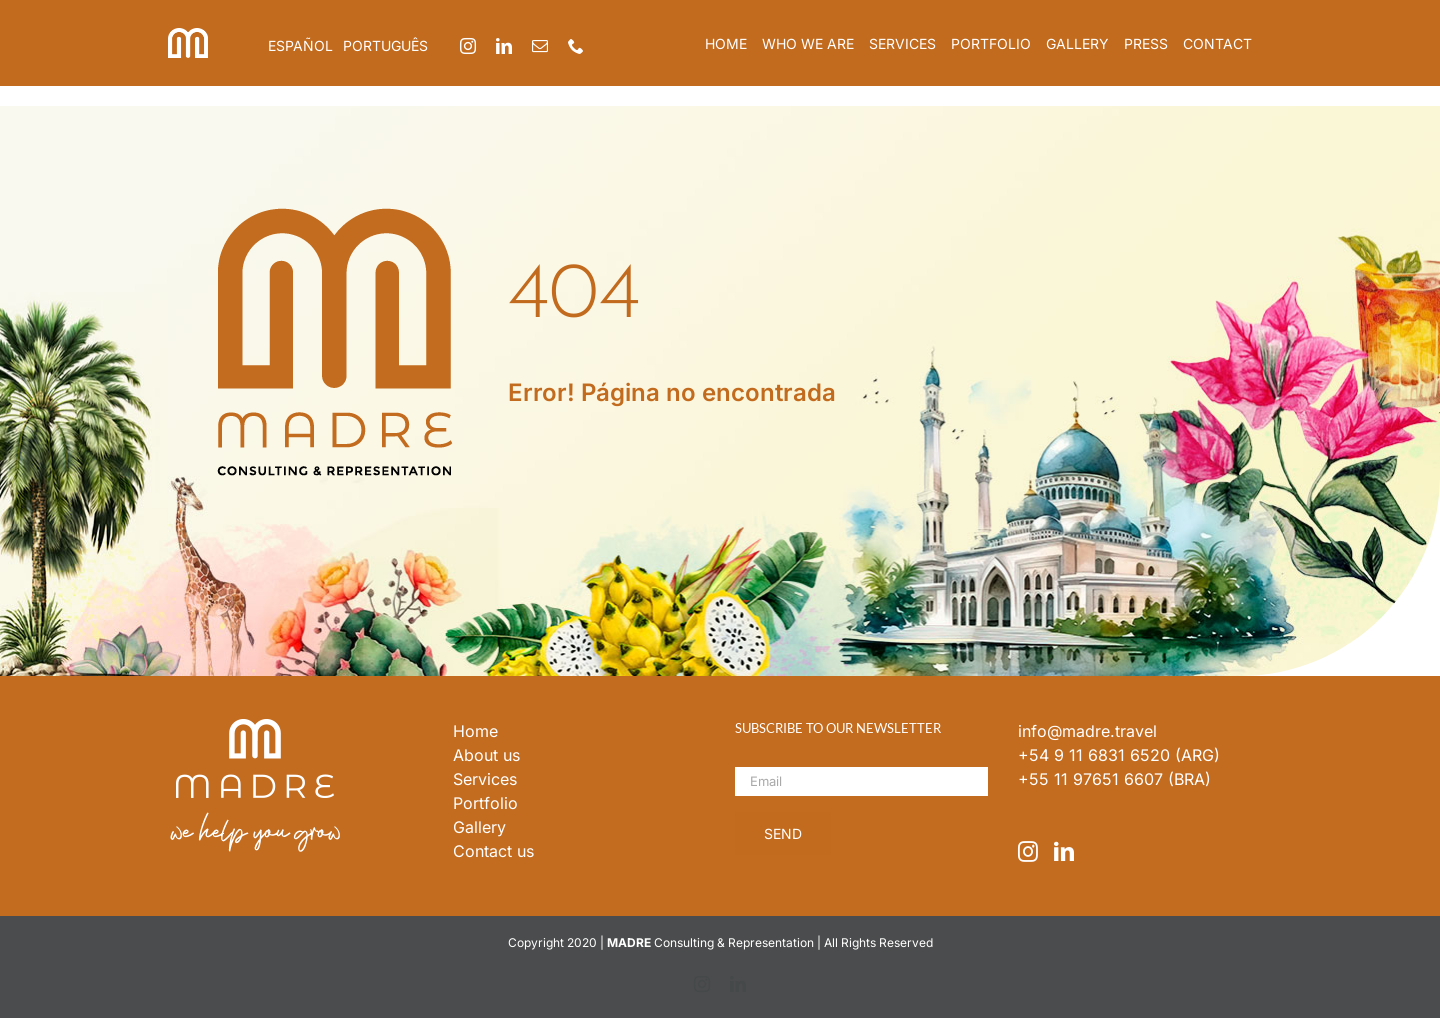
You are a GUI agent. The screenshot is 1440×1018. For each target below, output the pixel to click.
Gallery (479, 827)
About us (486, 755)
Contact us (493, 851)
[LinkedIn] (1064, 852)
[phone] (576, 46)
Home (475, 731)
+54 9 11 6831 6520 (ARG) (1119, 755)
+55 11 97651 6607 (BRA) (1114, 779)
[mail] (540, 46)
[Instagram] (1028, 852)
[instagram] (468, 46)
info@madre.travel (1087, 731)
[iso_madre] (188, 36)
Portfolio (485, 803)
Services (485, 779)
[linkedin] (504, 46)
